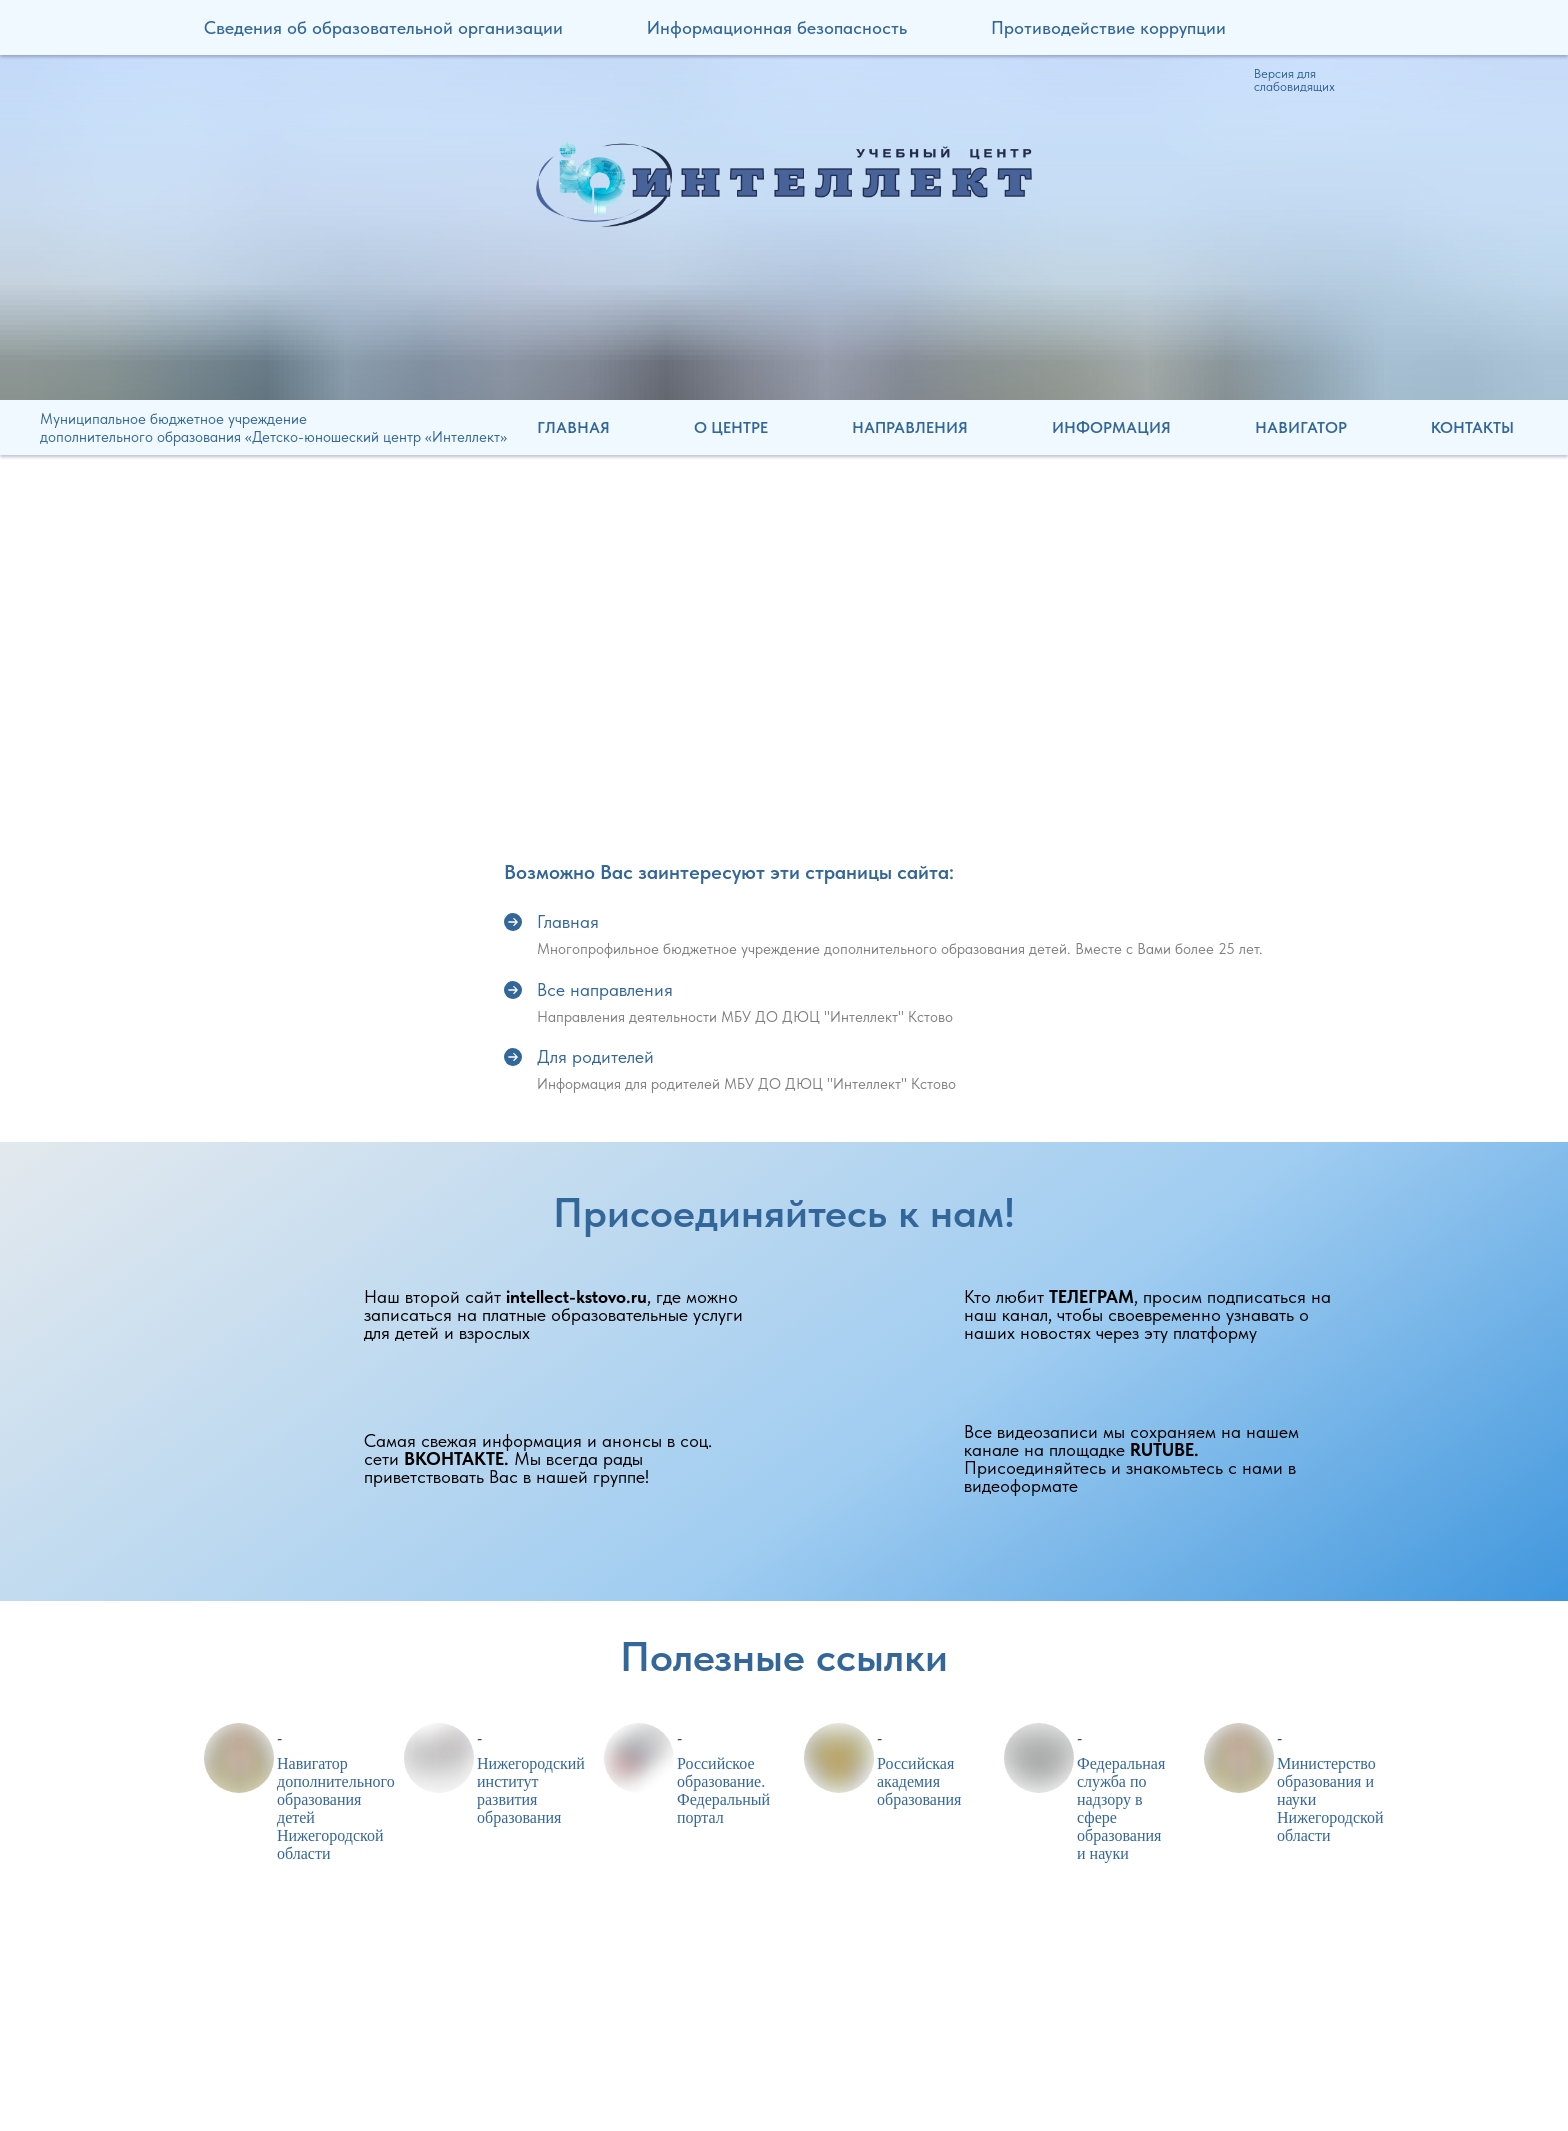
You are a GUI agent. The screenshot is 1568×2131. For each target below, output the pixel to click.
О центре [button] (731, 427)
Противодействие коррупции (1108, 27)
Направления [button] (910, 427)
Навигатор (1301, 427)
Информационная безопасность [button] (777, 27)
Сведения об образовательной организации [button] (383, 27)
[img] (784, 184)
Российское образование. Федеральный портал (723, 1790)
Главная (573, 427)
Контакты (1472, 427)
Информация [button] (1111, 427)
